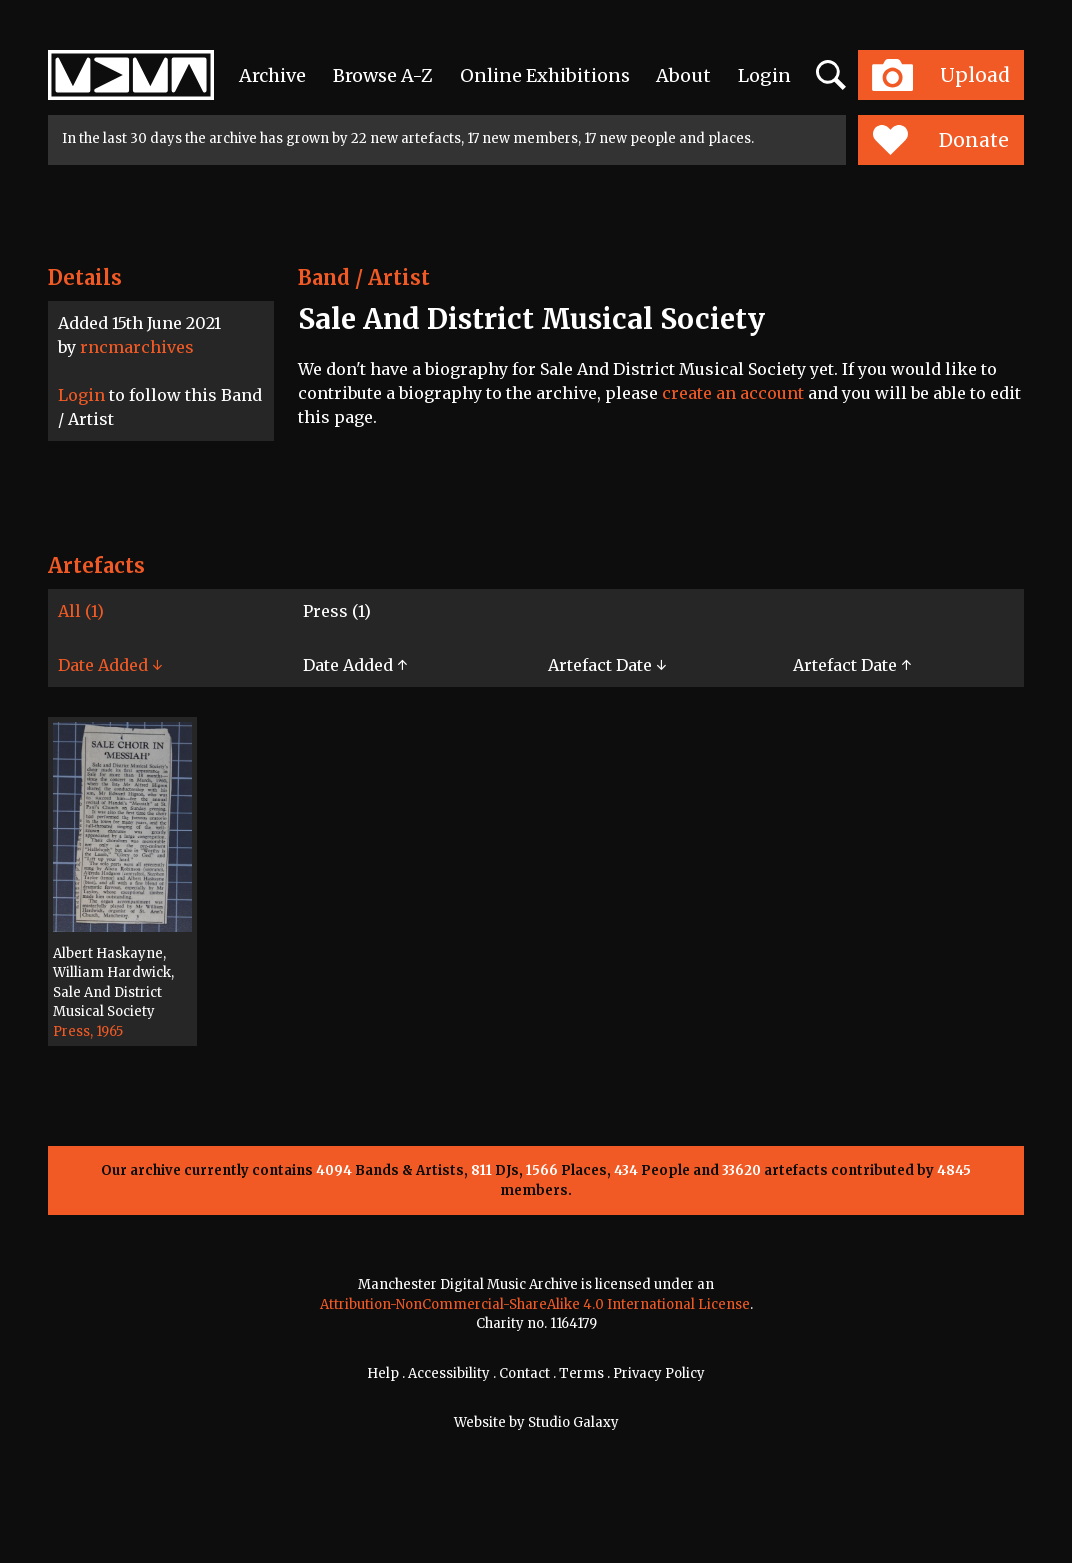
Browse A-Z (383, 75)
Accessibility (449, 1373)
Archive (272, 75)
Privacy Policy (659, 1373)
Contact (524, 1373)
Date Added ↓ (110, 665)
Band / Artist (364, 277)
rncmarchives (137, 347)
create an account (733, 393)
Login (764, 75)
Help (383, 1373)
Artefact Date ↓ (607, 665)
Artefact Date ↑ (852, 665)
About (683, 75)
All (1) (81, 611)
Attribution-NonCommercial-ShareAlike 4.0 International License (535, 1304)
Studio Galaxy (573, 1422)
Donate (940, 140)
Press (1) (337, 611)
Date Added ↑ (355, 665)
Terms (581, 1373)
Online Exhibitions (545, 75)
